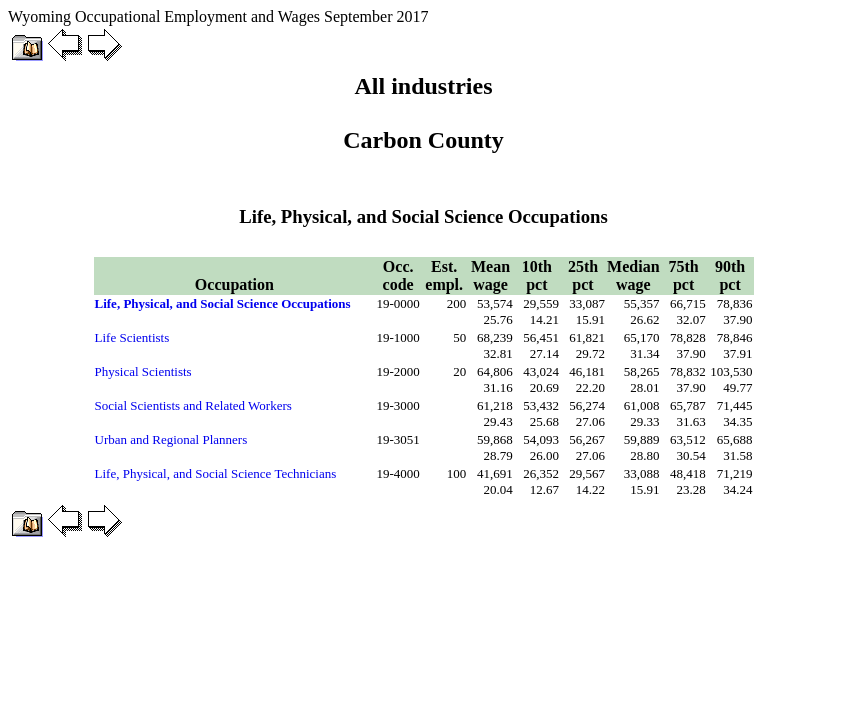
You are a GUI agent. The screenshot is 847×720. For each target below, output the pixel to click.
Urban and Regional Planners (171, 439)
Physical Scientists (143, 371)
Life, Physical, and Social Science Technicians (216, 473)
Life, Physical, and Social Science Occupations (223, 303)
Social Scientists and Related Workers (193, 405)
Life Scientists (132, 337)
